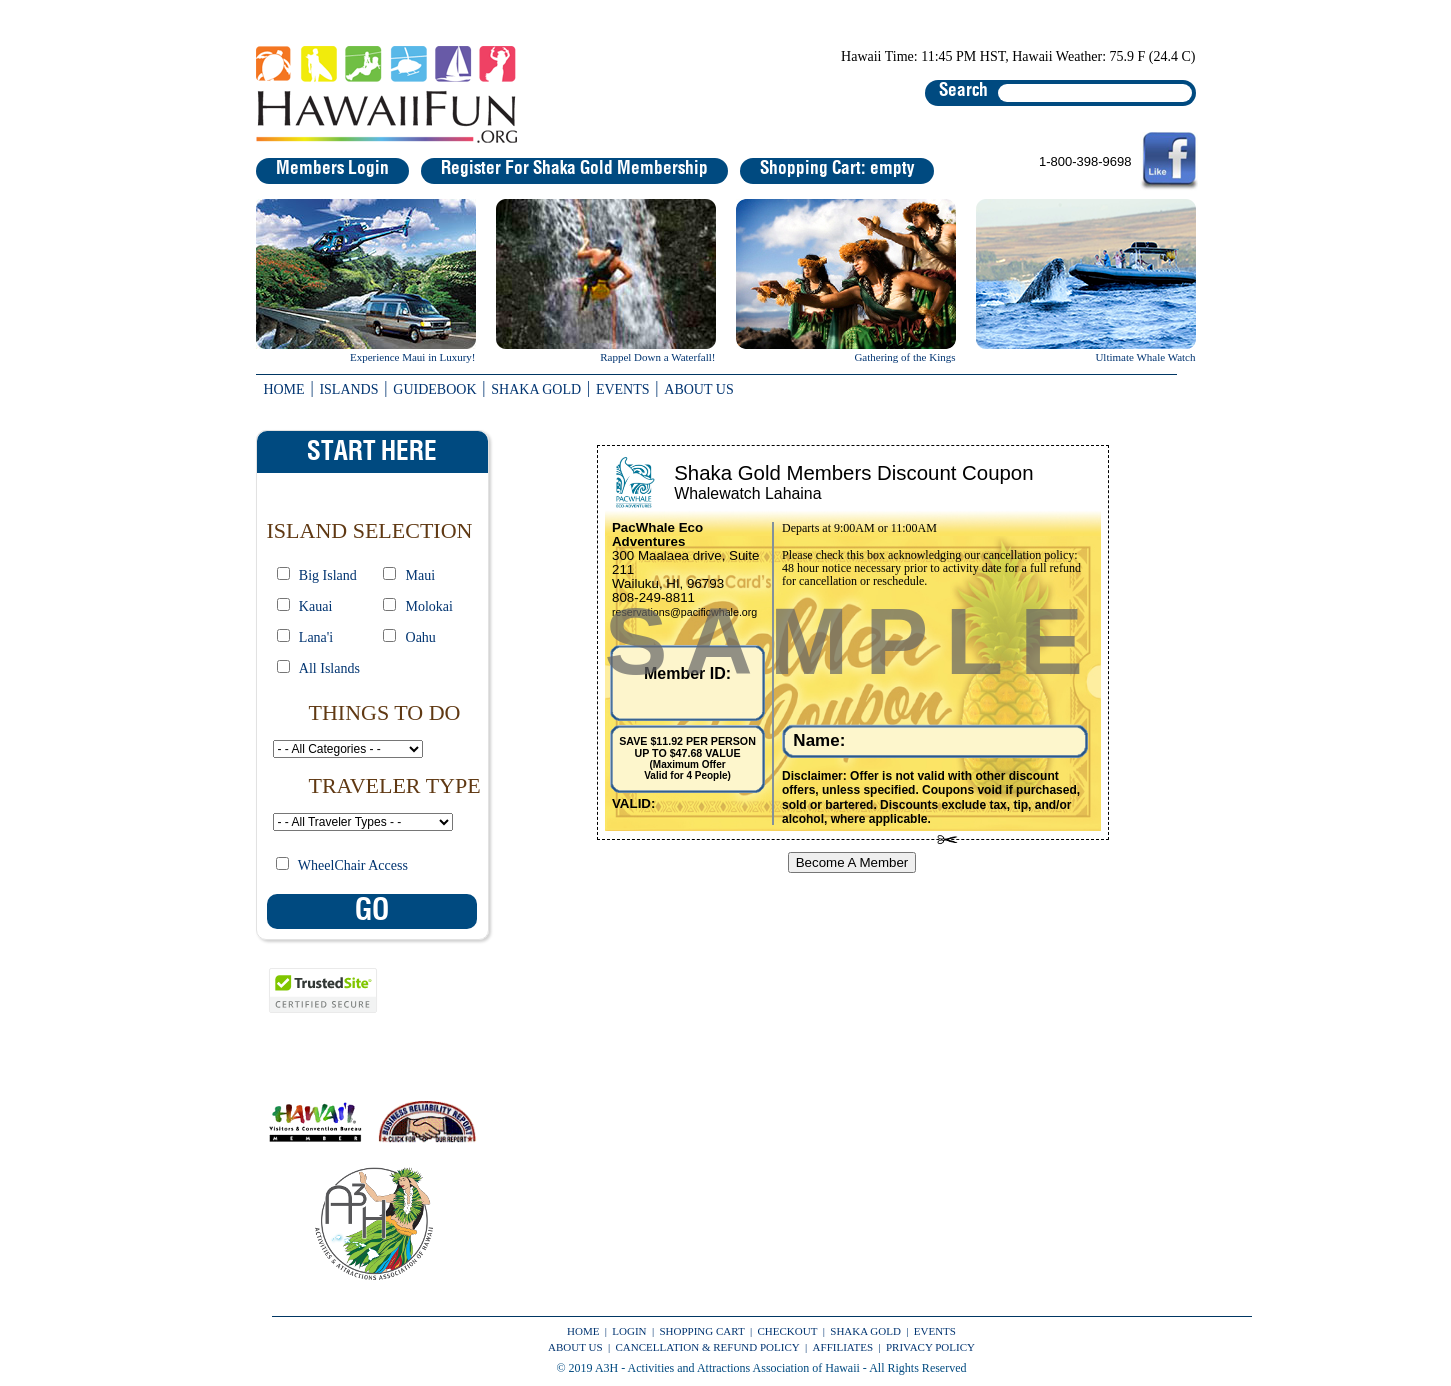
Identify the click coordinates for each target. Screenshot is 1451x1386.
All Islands (329, 668)
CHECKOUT (788, 1331)
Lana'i (316, 637)
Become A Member (852, 862)
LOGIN (629, 1331)
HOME (283, 389)
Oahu (421, 637)
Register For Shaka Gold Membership (574, 169)
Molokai (429, 606)
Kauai (315, 606)
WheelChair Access (353, 865)
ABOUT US (698, 389)
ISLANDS (348, 389)
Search (963, 91)
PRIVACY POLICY (930, 1347)
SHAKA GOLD (536, 389)
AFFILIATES (843, 1347)
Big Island (328, 575)
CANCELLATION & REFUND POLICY (707, 1347)
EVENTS (623, 389)
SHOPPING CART (701, 1331)
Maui (421, 575)
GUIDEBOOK (434, 389)
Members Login (332, 169)
